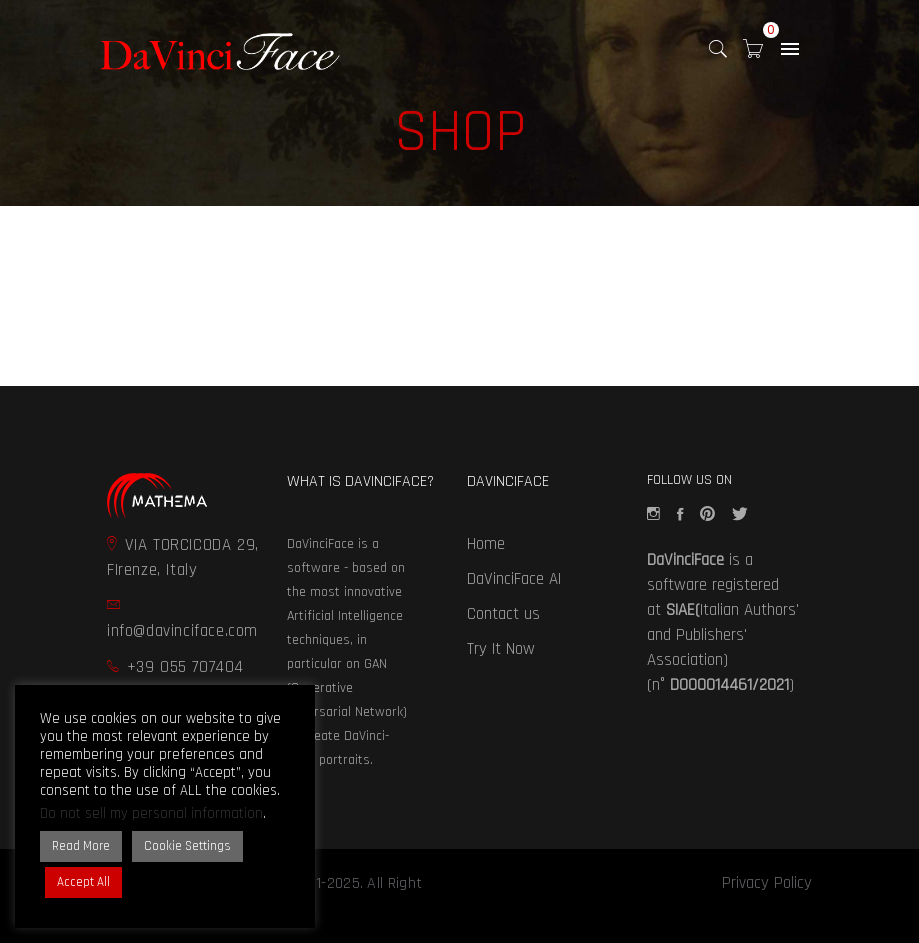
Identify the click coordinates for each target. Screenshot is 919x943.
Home (486, 544)
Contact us (503, 614)
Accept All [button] (83, 882)
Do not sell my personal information (151, 813)
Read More (81, 846)
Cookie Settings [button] (187, 846)
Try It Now (501, 649)
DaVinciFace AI (514, 579)
